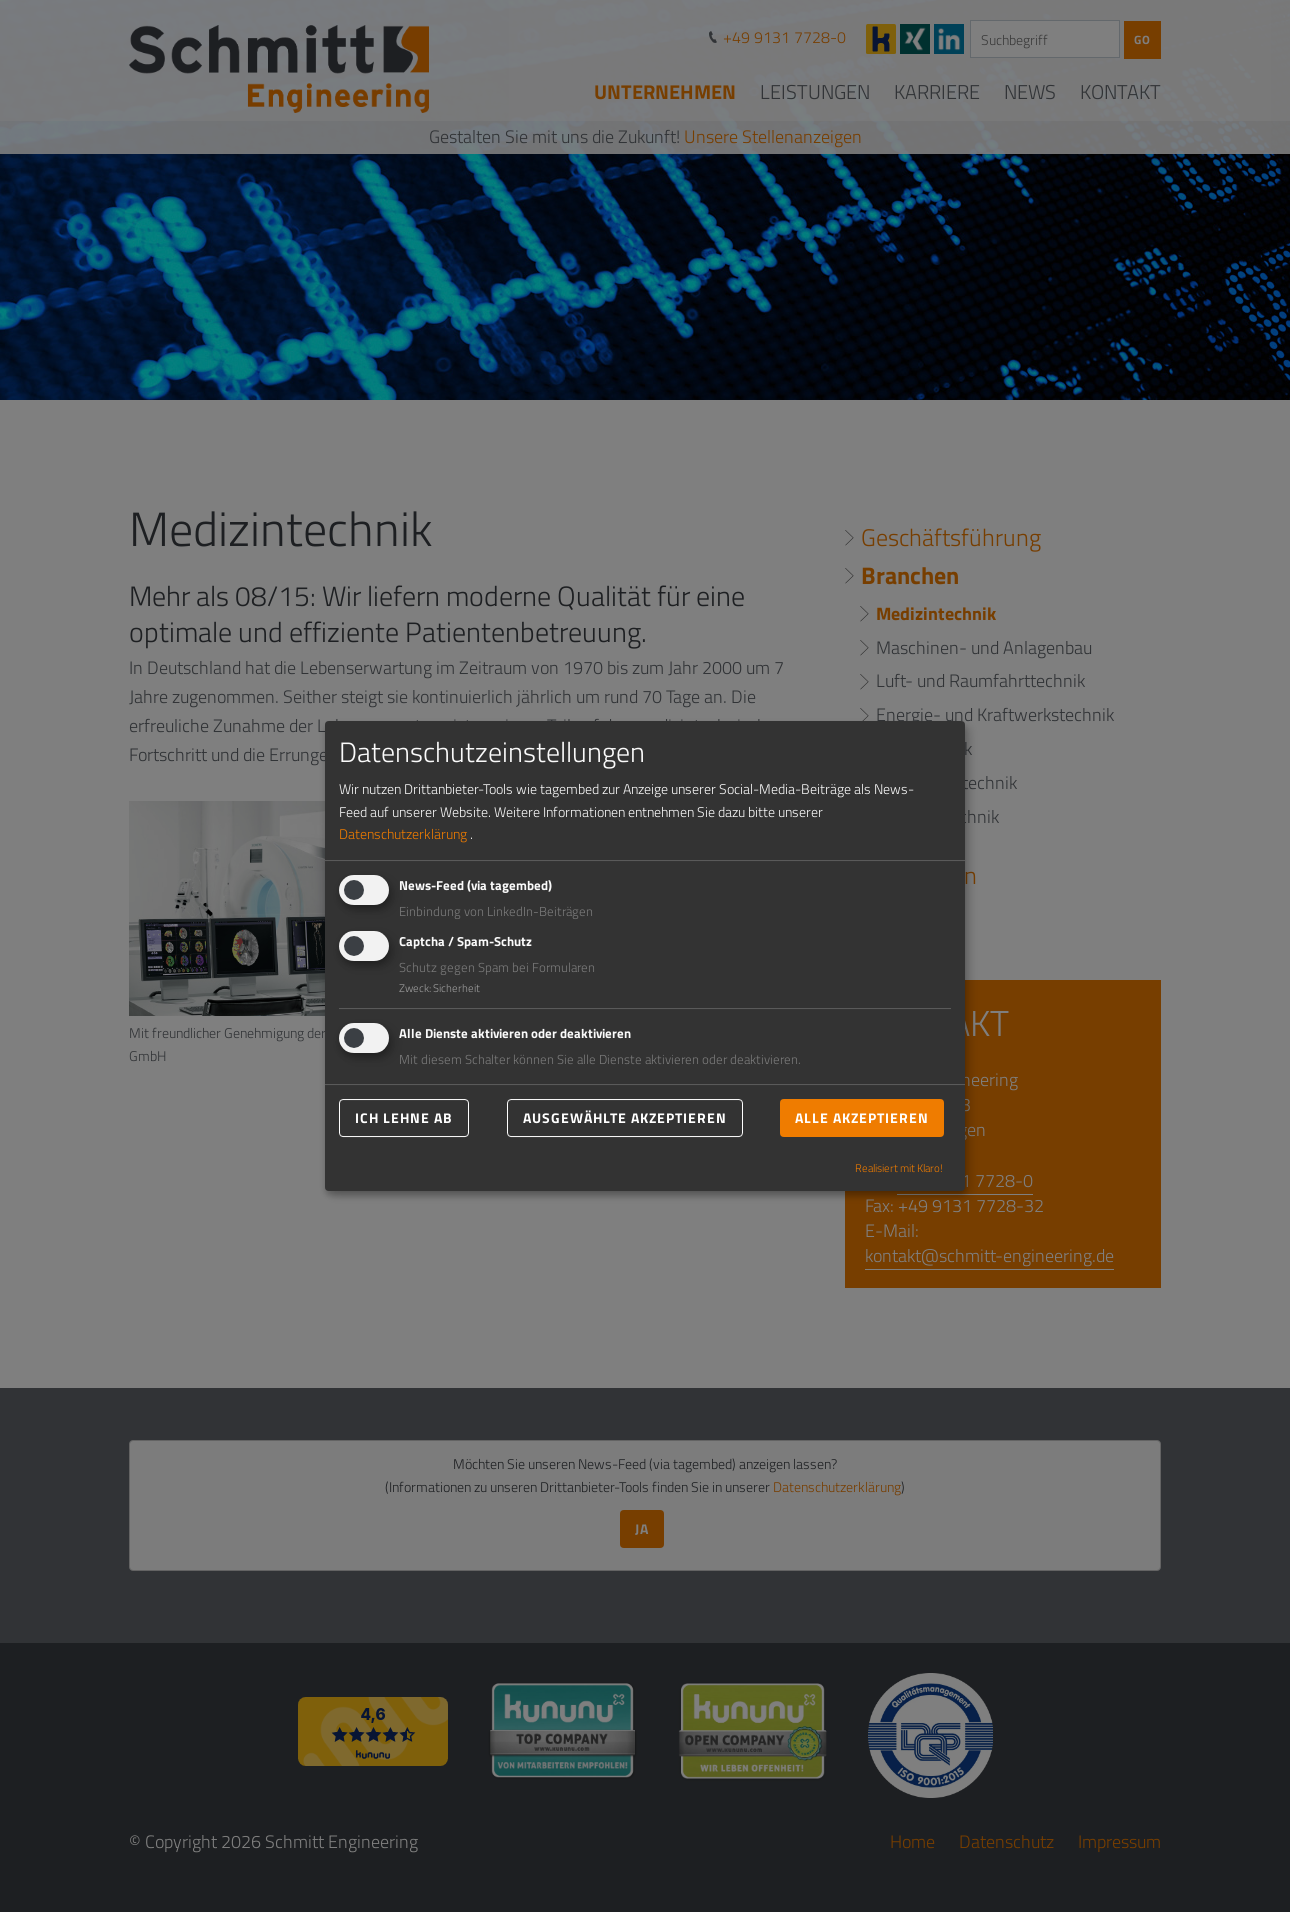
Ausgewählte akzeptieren (625, 1117)
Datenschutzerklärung (403, 833)
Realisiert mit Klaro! (899, 1167)
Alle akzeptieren (862, 1117)
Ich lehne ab (404, 1117)
